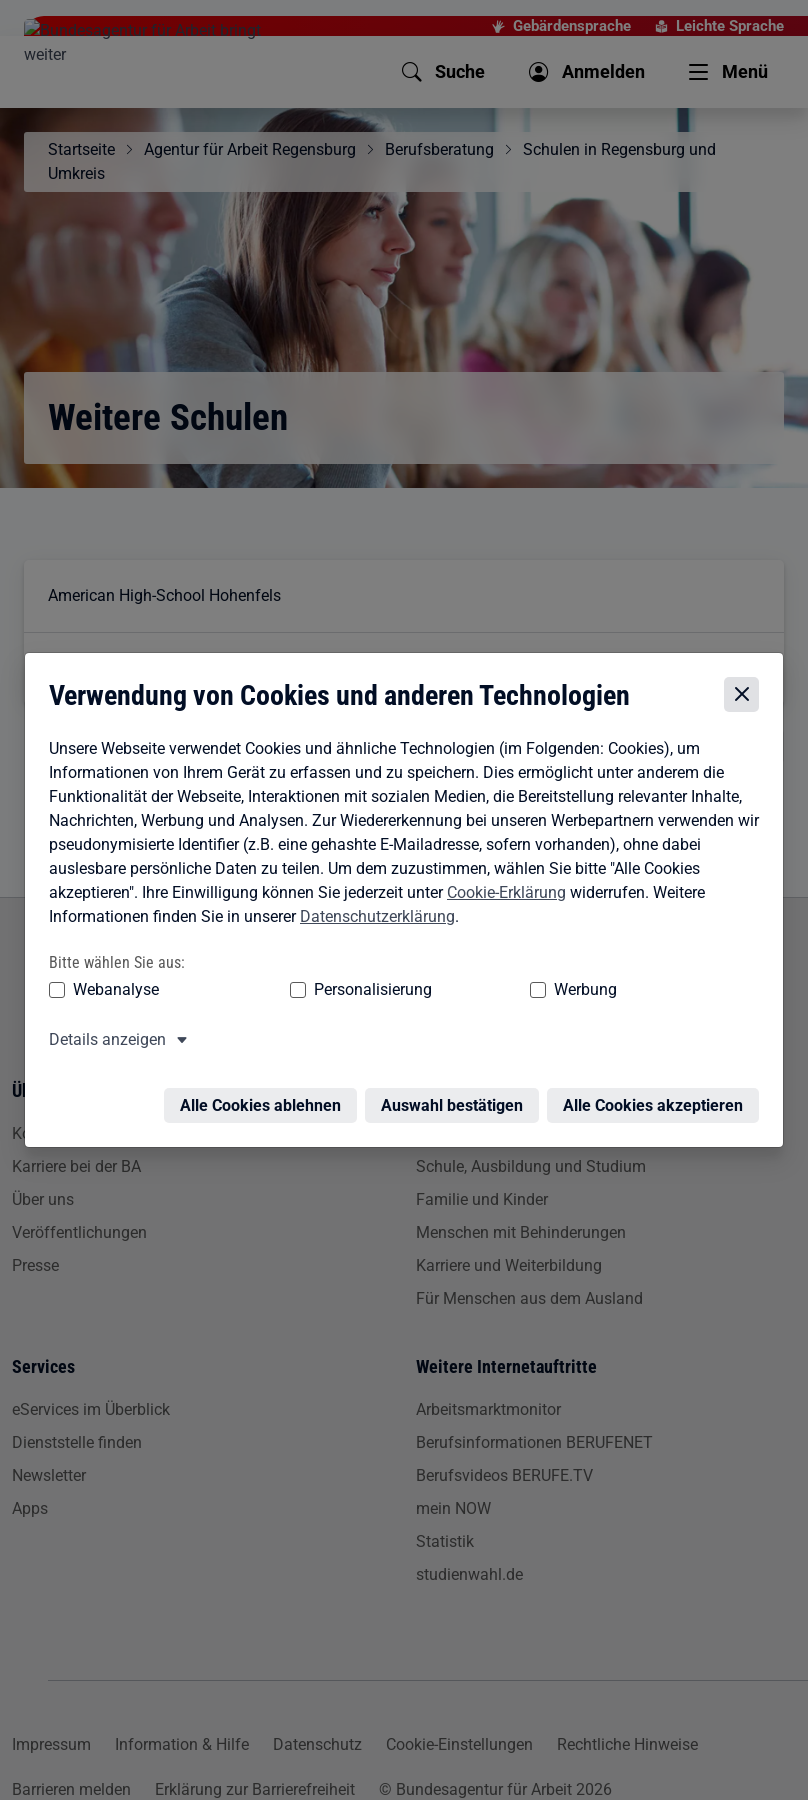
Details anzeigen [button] (102, 1042)
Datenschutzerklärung (372, 919)
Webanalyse (111, 992)
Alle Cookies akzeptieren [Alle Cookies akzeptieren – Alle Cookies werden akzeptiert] (658, 1096)
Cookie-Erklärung (501, 895)
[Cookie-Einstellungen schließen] (746, 698)
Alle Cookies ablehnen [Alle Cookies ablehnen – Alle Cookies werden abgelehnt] (265, 1096)
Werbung (427, 992)
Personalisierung (291, 992)
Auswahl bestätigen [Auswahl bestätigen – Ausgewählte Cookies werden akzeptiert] (457, 1096)
